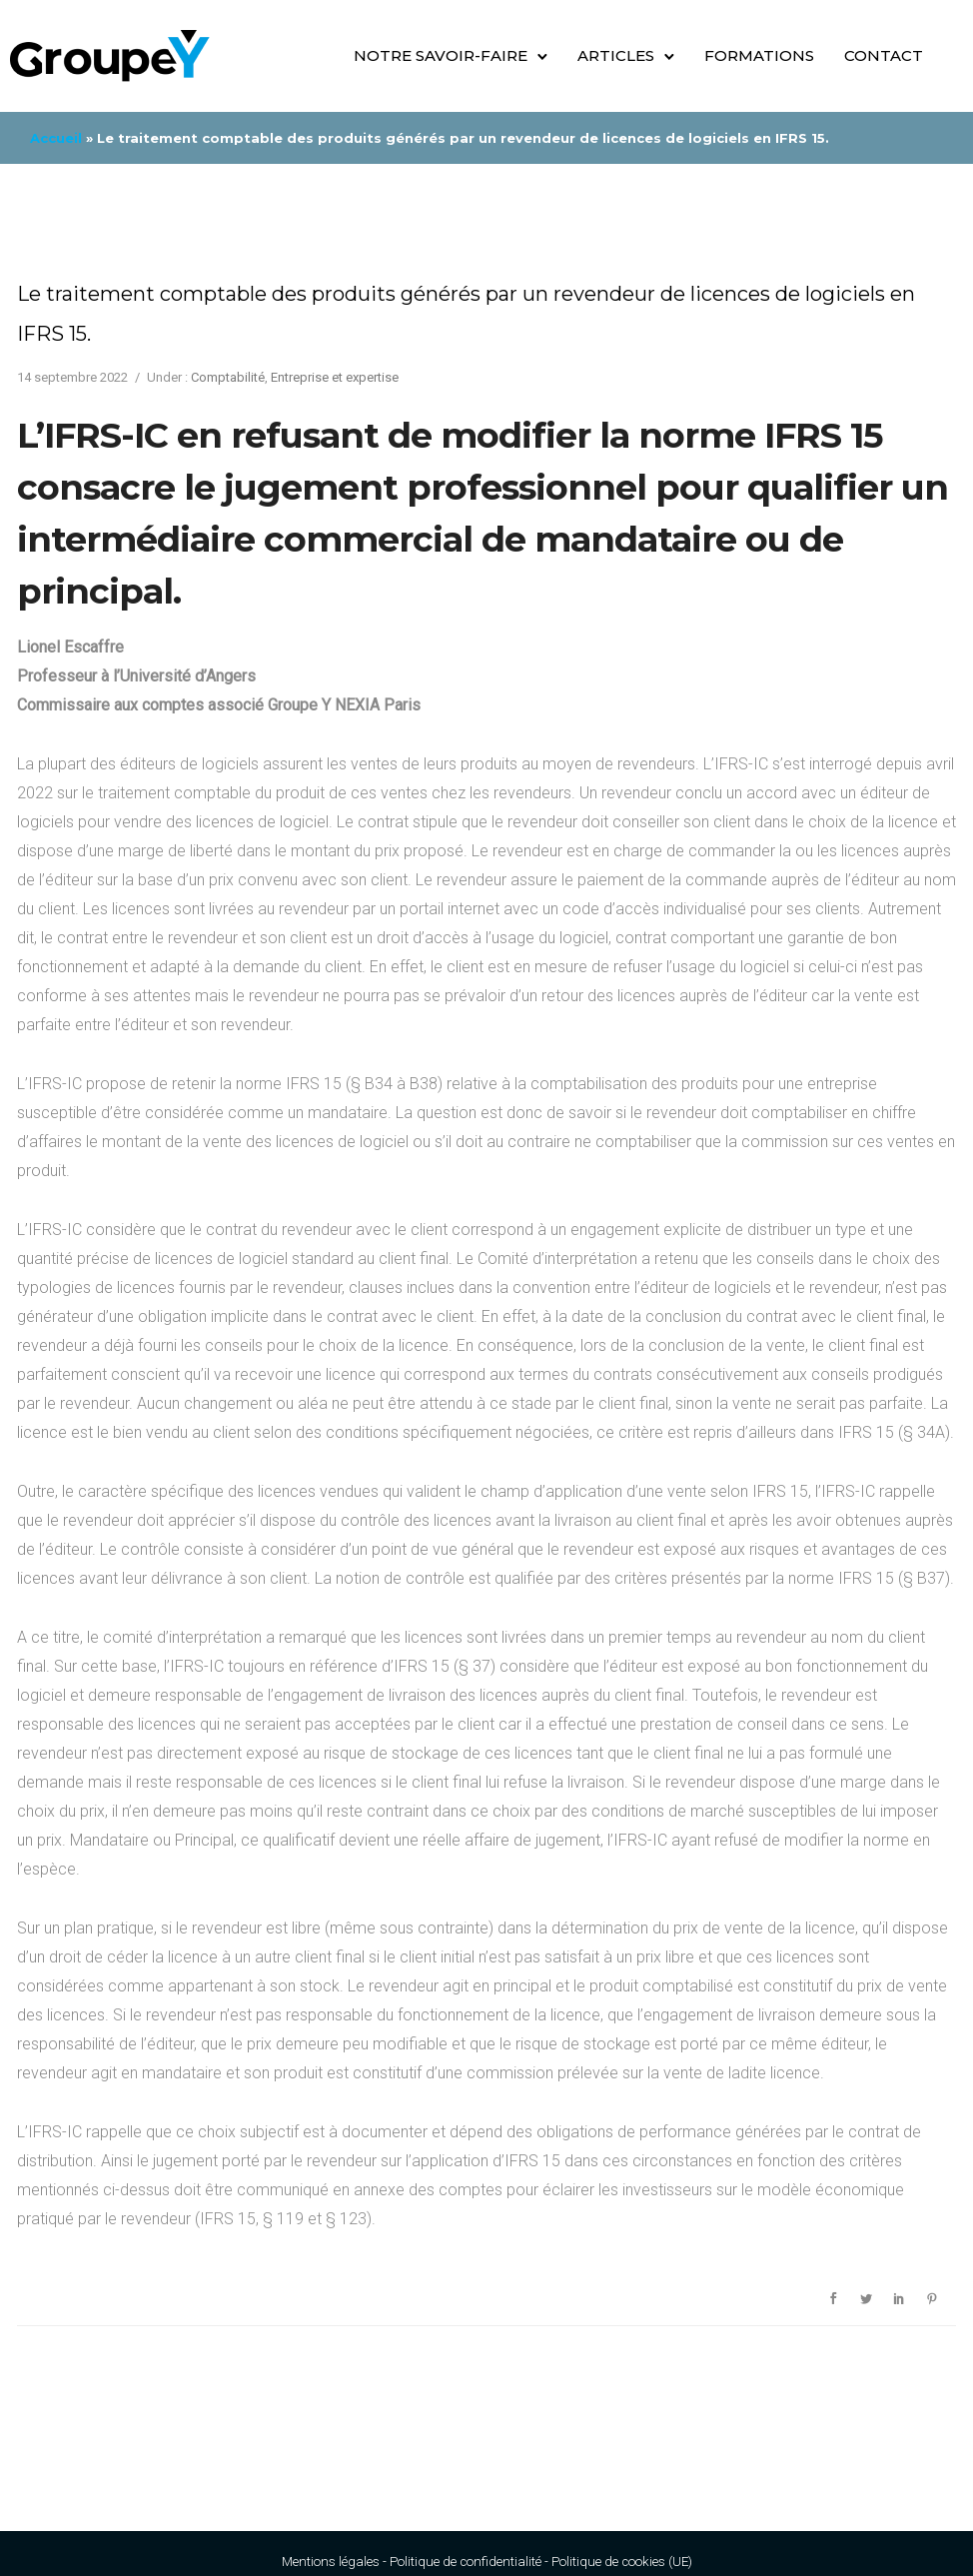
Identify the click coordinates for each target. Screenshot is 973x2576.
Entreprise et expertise (335, 377)
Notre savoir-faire (440, 55)
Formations (759, 55)
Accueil (56, 138)
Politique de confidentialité (465, 2561)
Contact (883, 55)
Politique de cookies (608, 2561)
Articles (615, 55)
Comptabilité (228, 377)
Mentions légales (331, 2561)
